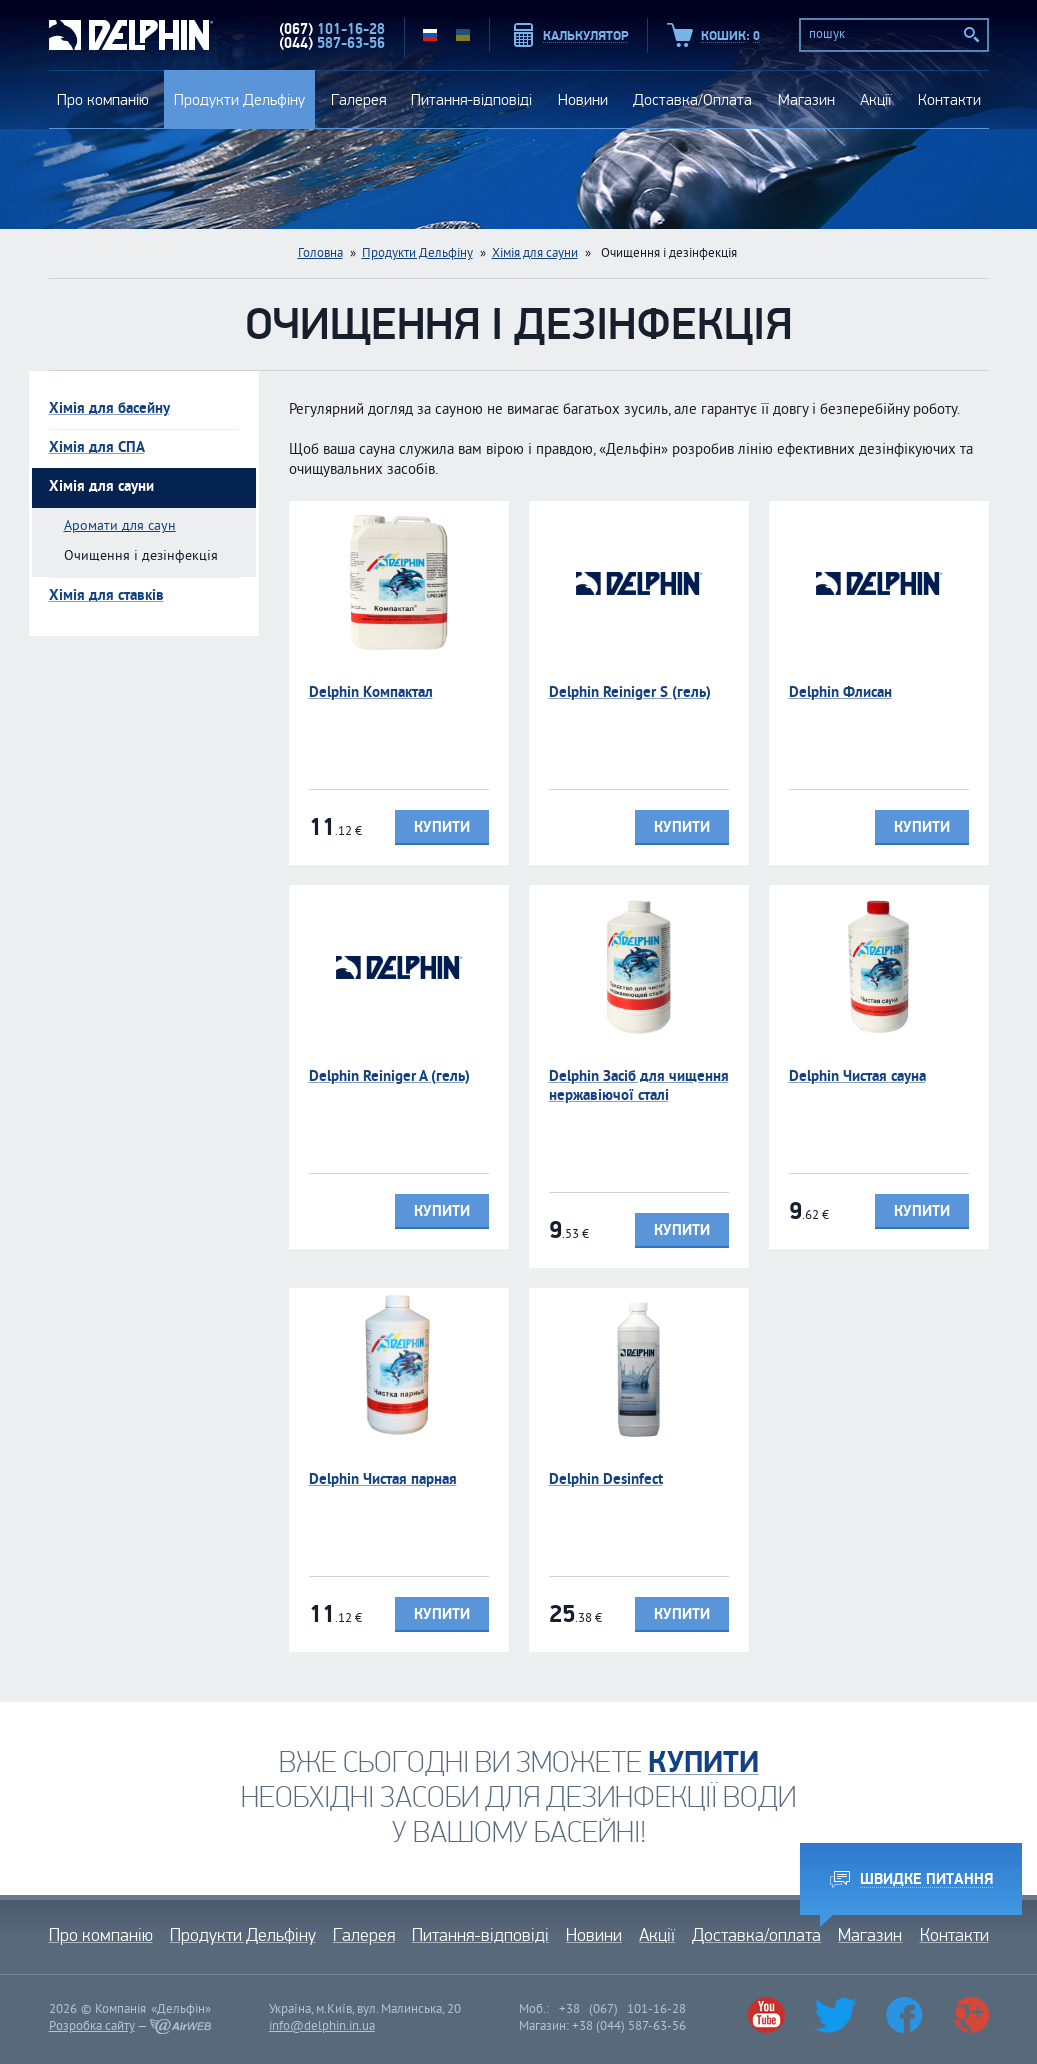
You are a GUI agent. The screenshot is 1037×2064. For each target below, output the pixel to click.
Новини (583, 99)
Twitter (836, 2015)
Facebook (904, 2015)
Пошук (972, 35)
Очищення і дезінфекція (141, 556)
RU (430, 35)
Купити (442, 827)
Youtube (766, 2015)
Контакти (949, 99)
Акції (876, 99)
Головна (320, 254)
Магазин (806, 99)
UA (463, 35)
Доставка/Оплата (692, 99)
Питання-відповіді (471, 99)
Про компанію (103, 99)
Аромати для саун (120, 526)
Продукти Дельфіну (239, 99)
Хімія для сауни (535, 254)
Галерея (358, 99)
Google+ (970, 2015)
